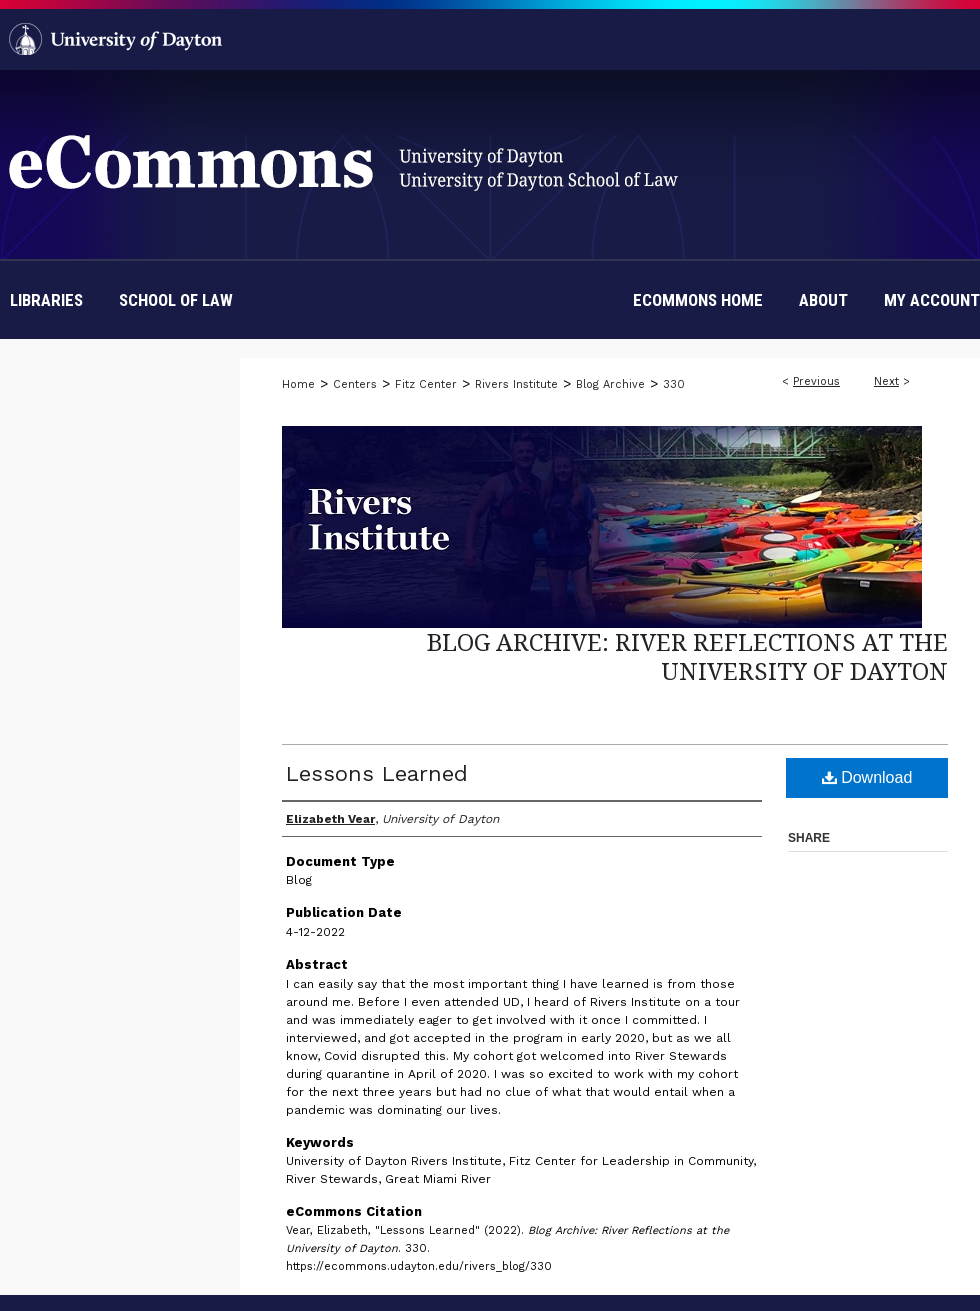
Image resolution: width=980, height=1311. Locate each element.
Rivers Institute (516, 384)
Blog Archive (610, 384)
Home (298, 384)
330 (674, 384)
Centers (355, 384)
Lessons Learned (377, 773)
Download (867, 777)
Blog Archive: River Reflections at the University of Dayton (687, 656)
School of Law (176, 300)
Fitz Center (426, 384)
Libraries (46, 300)
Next (886, 381)
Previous (816, 381)
